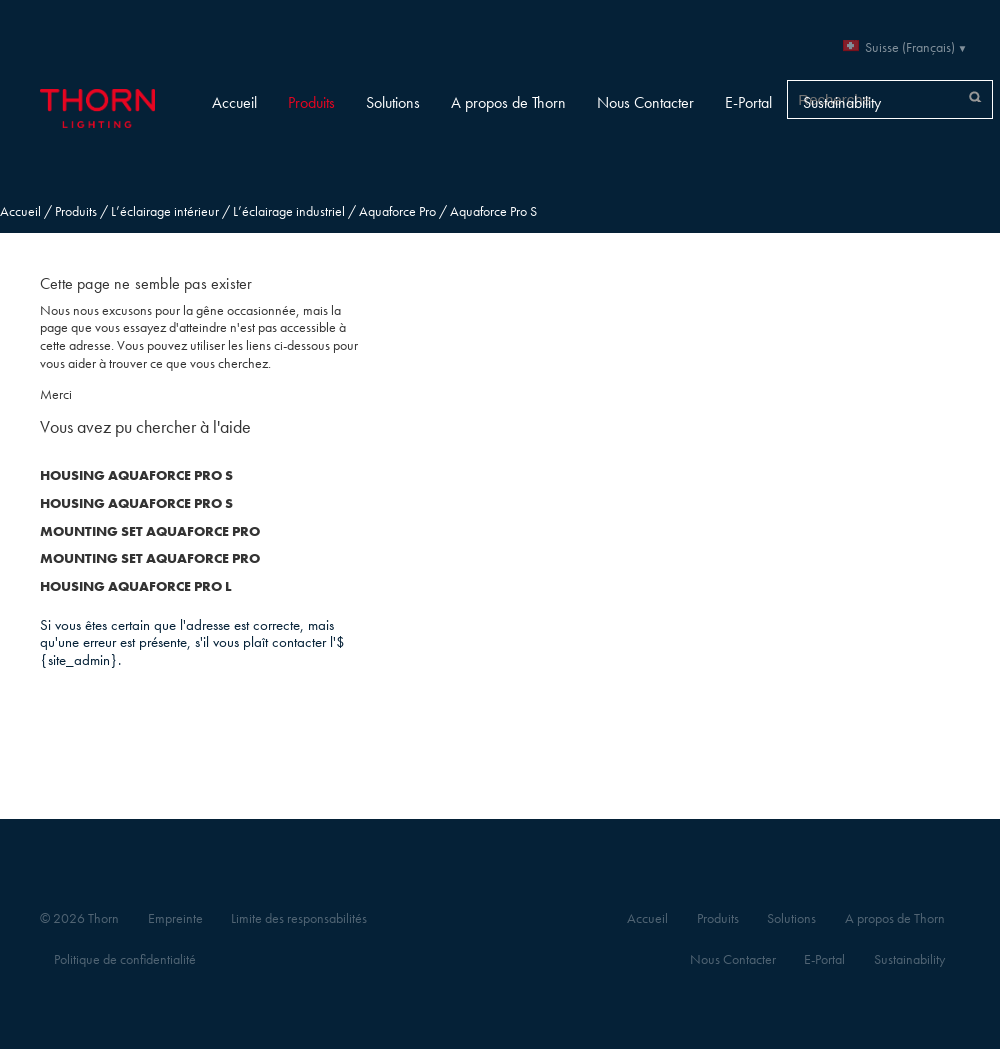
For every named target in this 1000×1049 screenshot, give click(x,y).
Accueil (234, 102)
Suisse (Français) (910, 47)
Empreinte (175, 918)
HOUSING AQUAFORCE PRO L (136, 586)
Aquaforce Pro (397, 211)
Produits (311, 102)
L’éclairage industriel (289, 211)
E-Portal (748, 102)
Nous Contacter (645, 102)
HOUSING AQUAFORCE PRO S (136, 475)
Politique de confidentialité (125, 959)
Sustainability (842, 102)
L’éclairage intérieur (165, 211)
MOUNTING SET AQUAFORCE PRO (150, 531)
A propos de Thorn (508, 102)
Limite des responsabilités (299, 918)
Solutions (393, 102)
